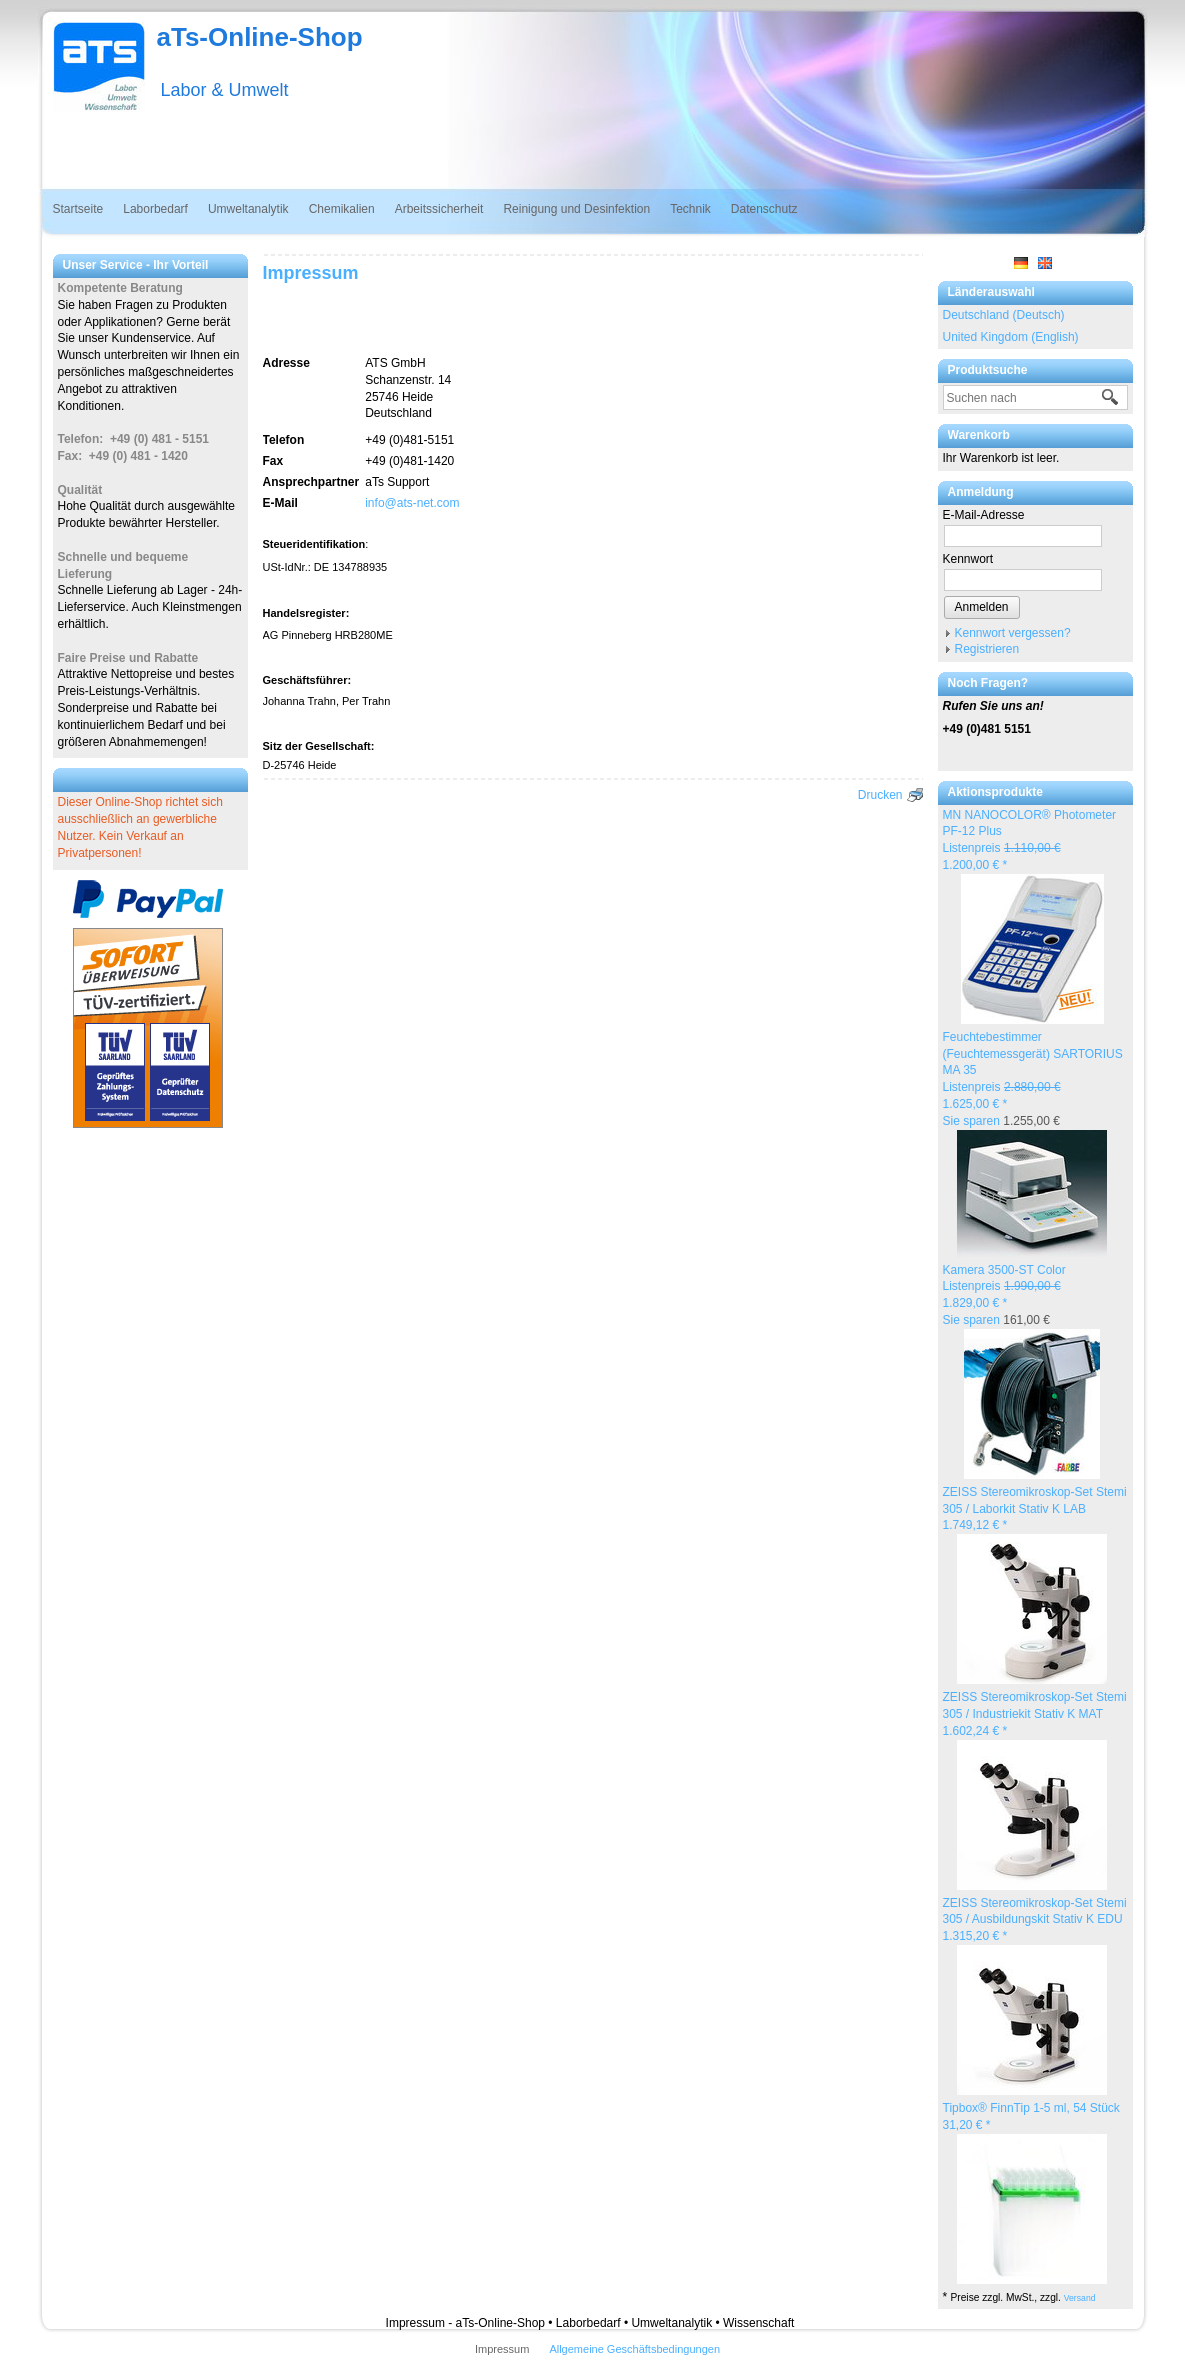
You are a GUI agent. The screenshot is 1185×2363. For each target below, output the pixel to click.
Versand (1080, 2298)
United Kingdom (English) (1011, 337)
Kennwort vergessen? (1013, 633)
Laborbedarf (155, 209)
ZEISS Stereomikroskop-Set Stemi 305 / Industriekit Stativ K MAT (1035, 1714)
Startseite (78, 209)
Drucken (880, 795)
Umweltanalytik (248, 209)
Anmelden (982, 607)
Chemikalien (342, 209)
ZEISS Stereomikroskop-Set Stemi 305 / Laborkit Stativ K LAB (1035, 1509)
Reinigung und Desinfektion (576, 209)
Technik (690, 209)
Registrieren (987, 649)
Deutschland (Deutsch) (1004, 315)
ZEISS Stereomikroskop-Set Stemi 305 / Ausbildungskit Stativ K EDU (1035, 1920)
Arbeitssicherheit (439, 209)
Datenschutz (764, 209)
